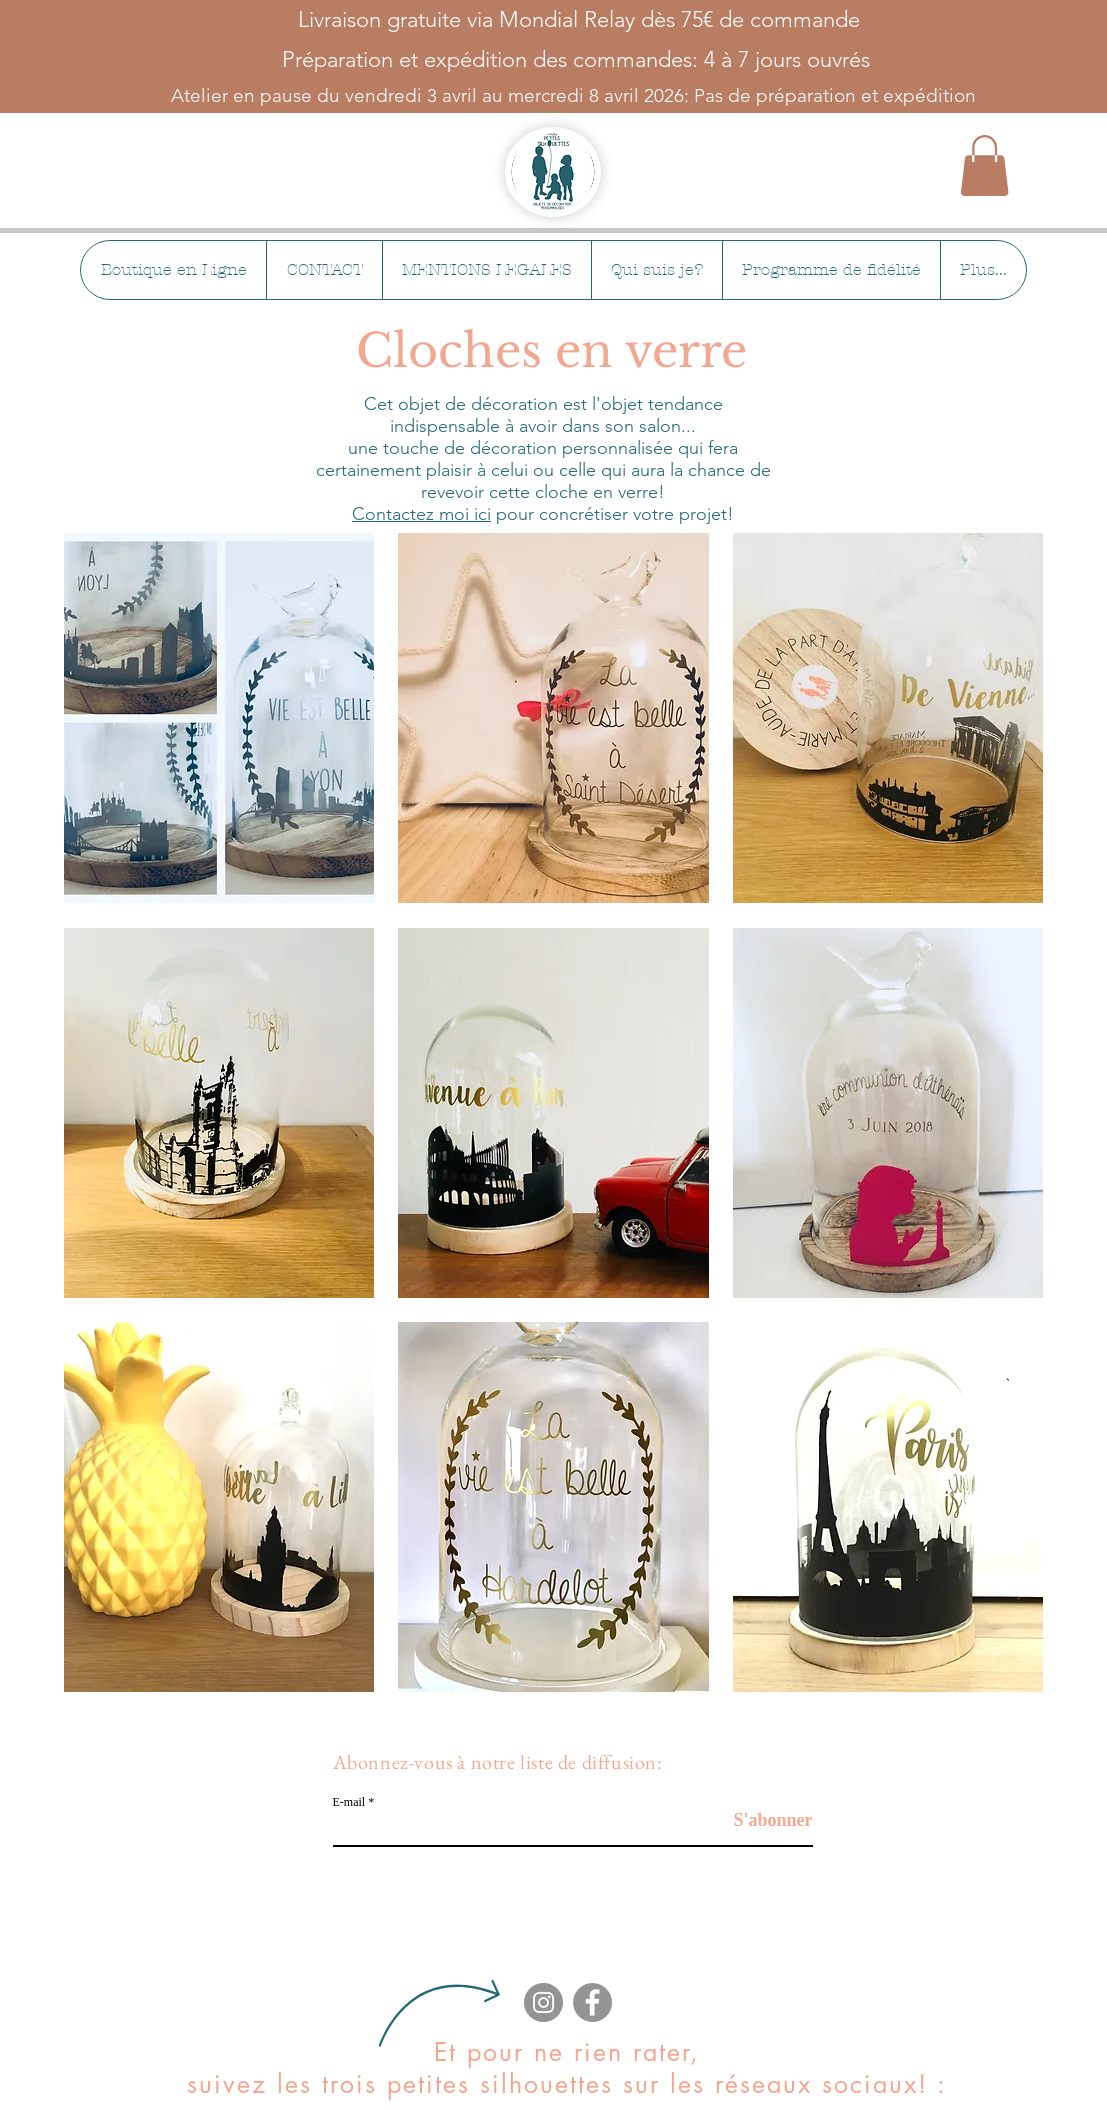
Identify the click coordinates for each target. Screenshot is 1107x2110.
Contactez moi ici (421, 514)
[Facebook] (592, 2002)
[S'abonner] (762, 1820)
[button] (984, 165)
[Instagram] (543, 2002)
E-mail (349, 1802)
